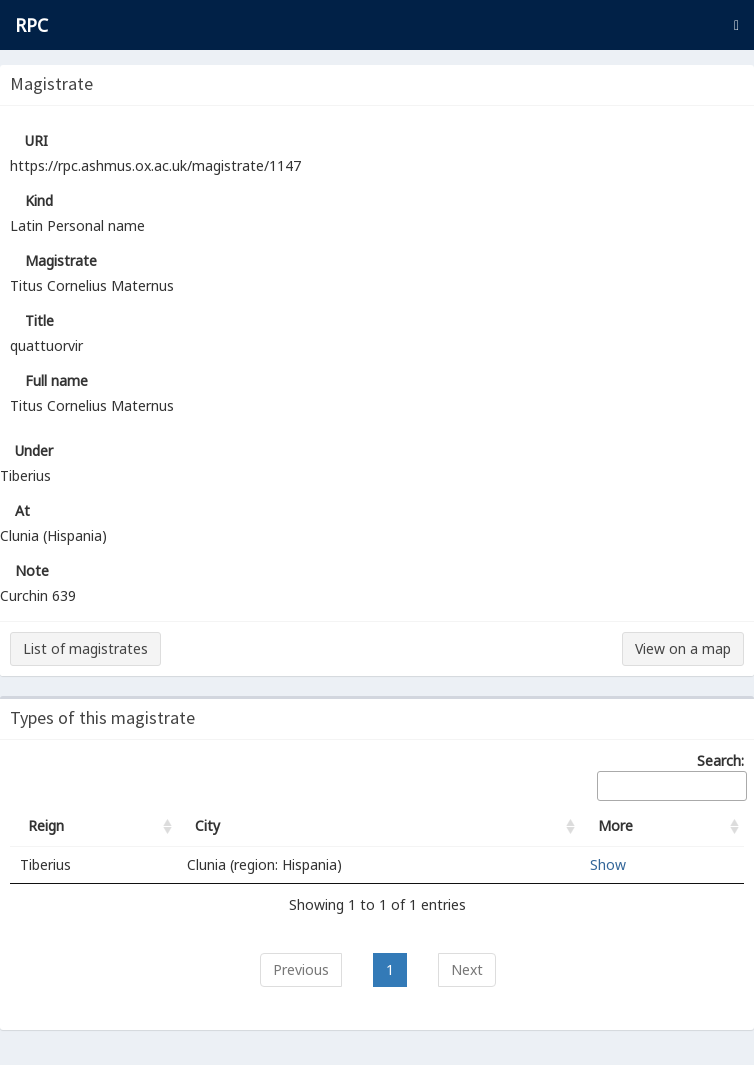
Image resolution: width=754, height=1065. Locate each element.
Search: (670, 776)
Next (467, 969)
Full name (56, 380)
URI (36, 140)
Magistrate (61, 260)
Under (34, 450)
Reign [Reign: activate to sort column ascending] (46, 825)
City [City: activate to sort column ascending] (207, 825)
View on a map (683, 648)
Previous (301, 969)
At (22, 510)
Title (39, 320)
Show (608, 864)
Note (32, 570)
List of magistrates (85, 648)
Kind (39, 200)
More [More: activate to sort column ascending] (615, 825)
